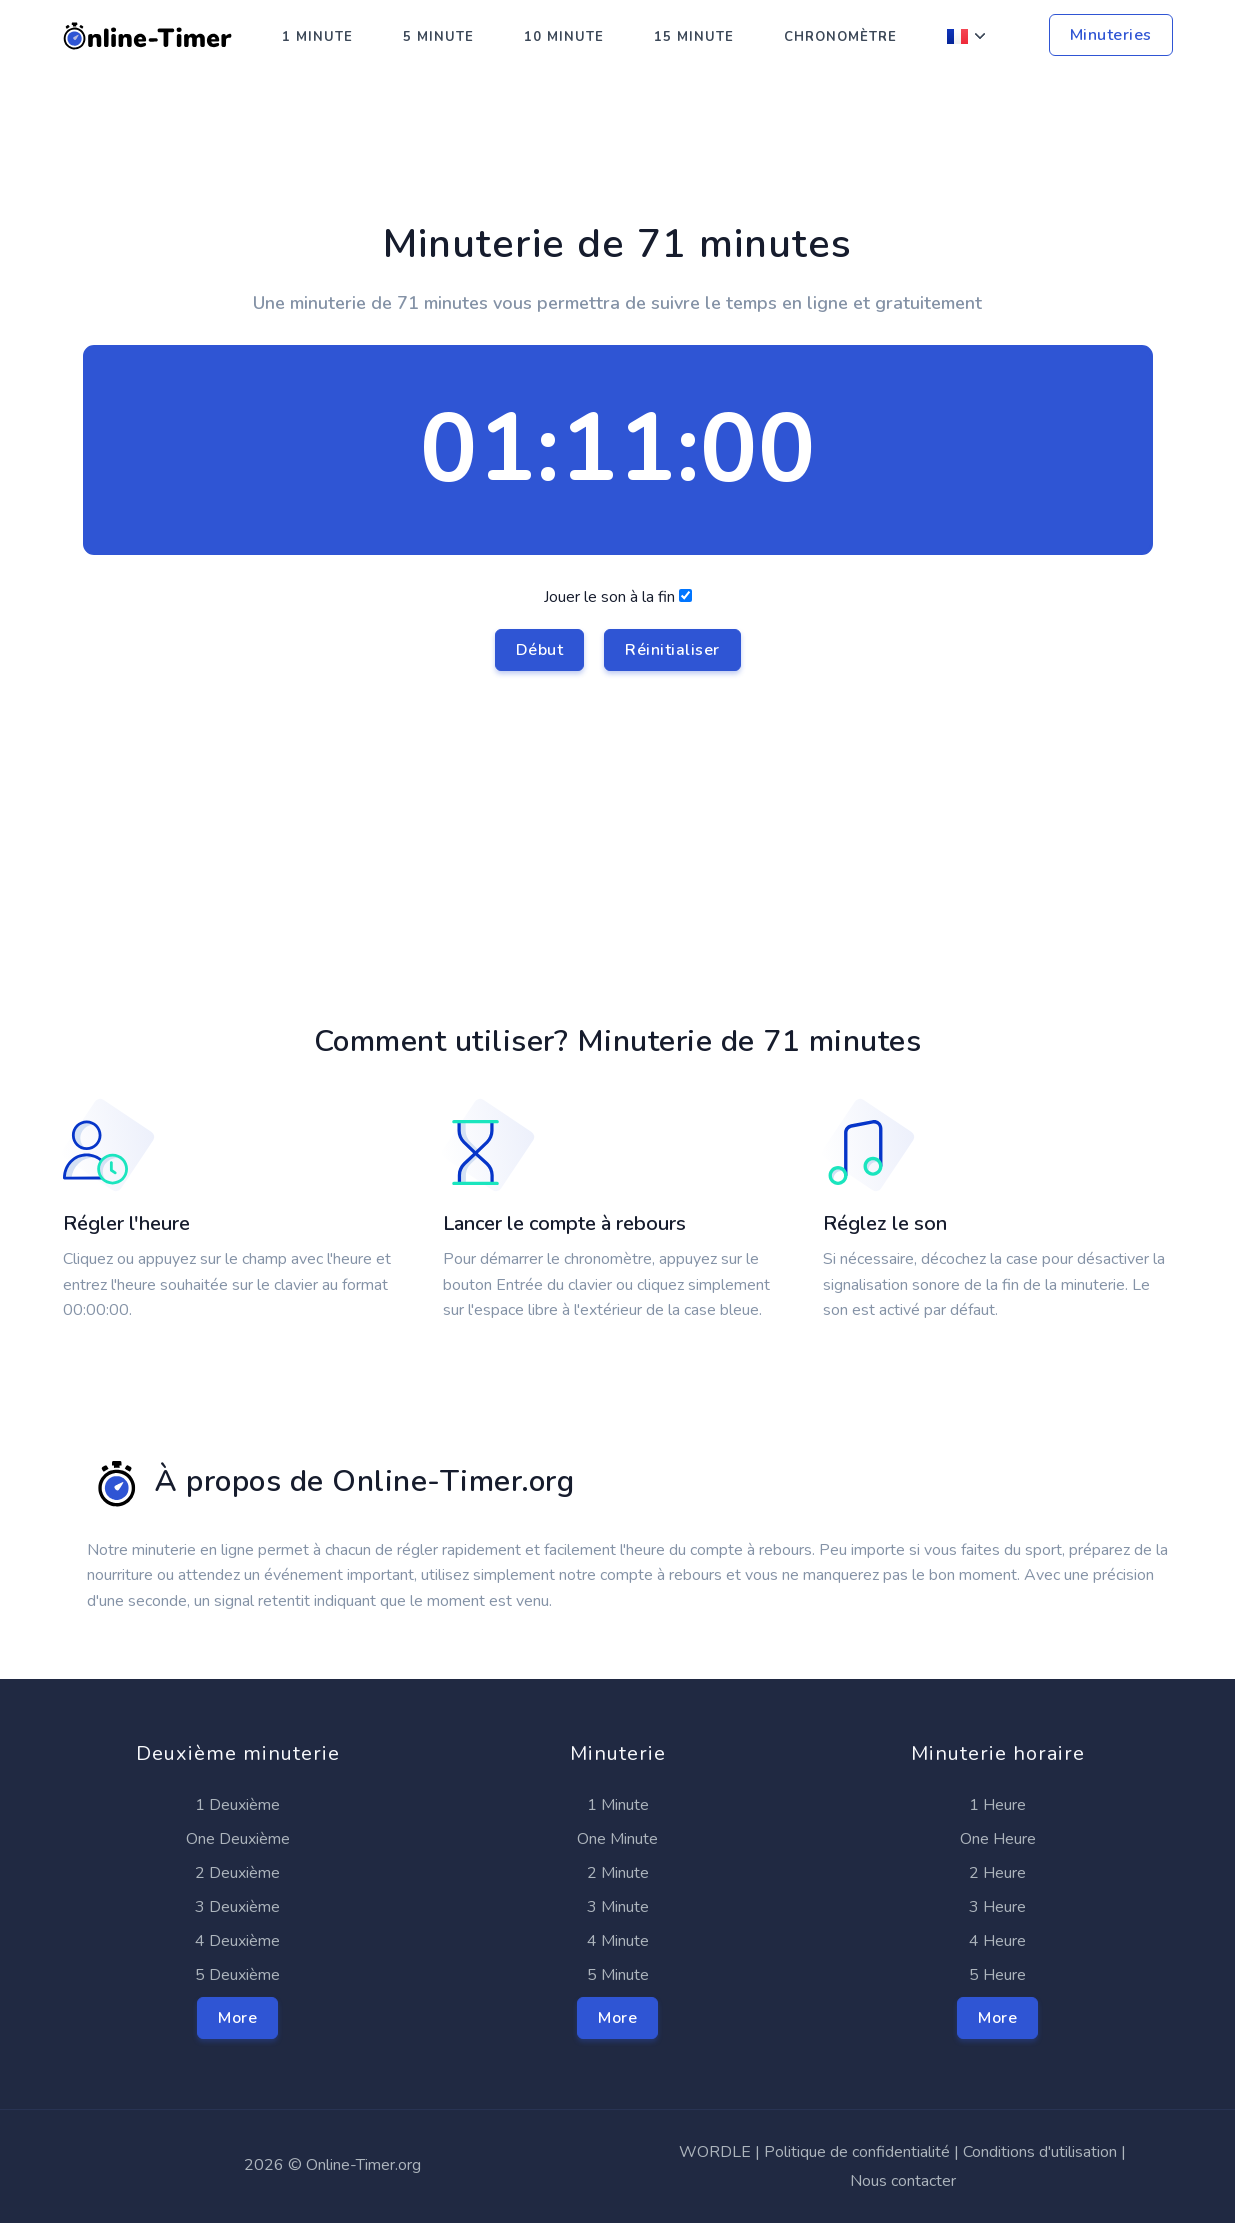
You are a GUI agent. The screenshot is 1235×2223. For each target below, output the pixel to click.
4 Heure (997, 1941)
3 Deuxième (237, 1907)
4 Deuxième (237, 1941)
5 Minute (438, 37)
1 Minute (317, 37)
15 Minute (694, 37)
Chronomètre (840, 37)
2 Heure (997, 1873)
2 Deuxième (237, 1873)
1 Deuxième (237, 1805)
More (237, 2018)
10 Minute (564, 37)
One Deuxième (238, 1839)
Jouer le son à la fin (618, 628)
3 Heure (997, 1907)
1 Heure (997, 1805)
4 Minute (618, 1941)
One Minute (617, 1839)
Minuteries (1111, 35)
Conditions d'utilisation (1040, 2152)
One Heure (998, 1839)
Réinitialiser (672, 650)
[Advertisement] (618, 161)
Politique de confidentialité (857, 2152)
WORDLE (715, 2152)
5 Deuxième (237, 1975)
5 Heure (997, 1975)
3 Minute (618, 1907)
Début (540, 650)
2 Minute (618, 1873)
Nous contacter (903, 2181)
